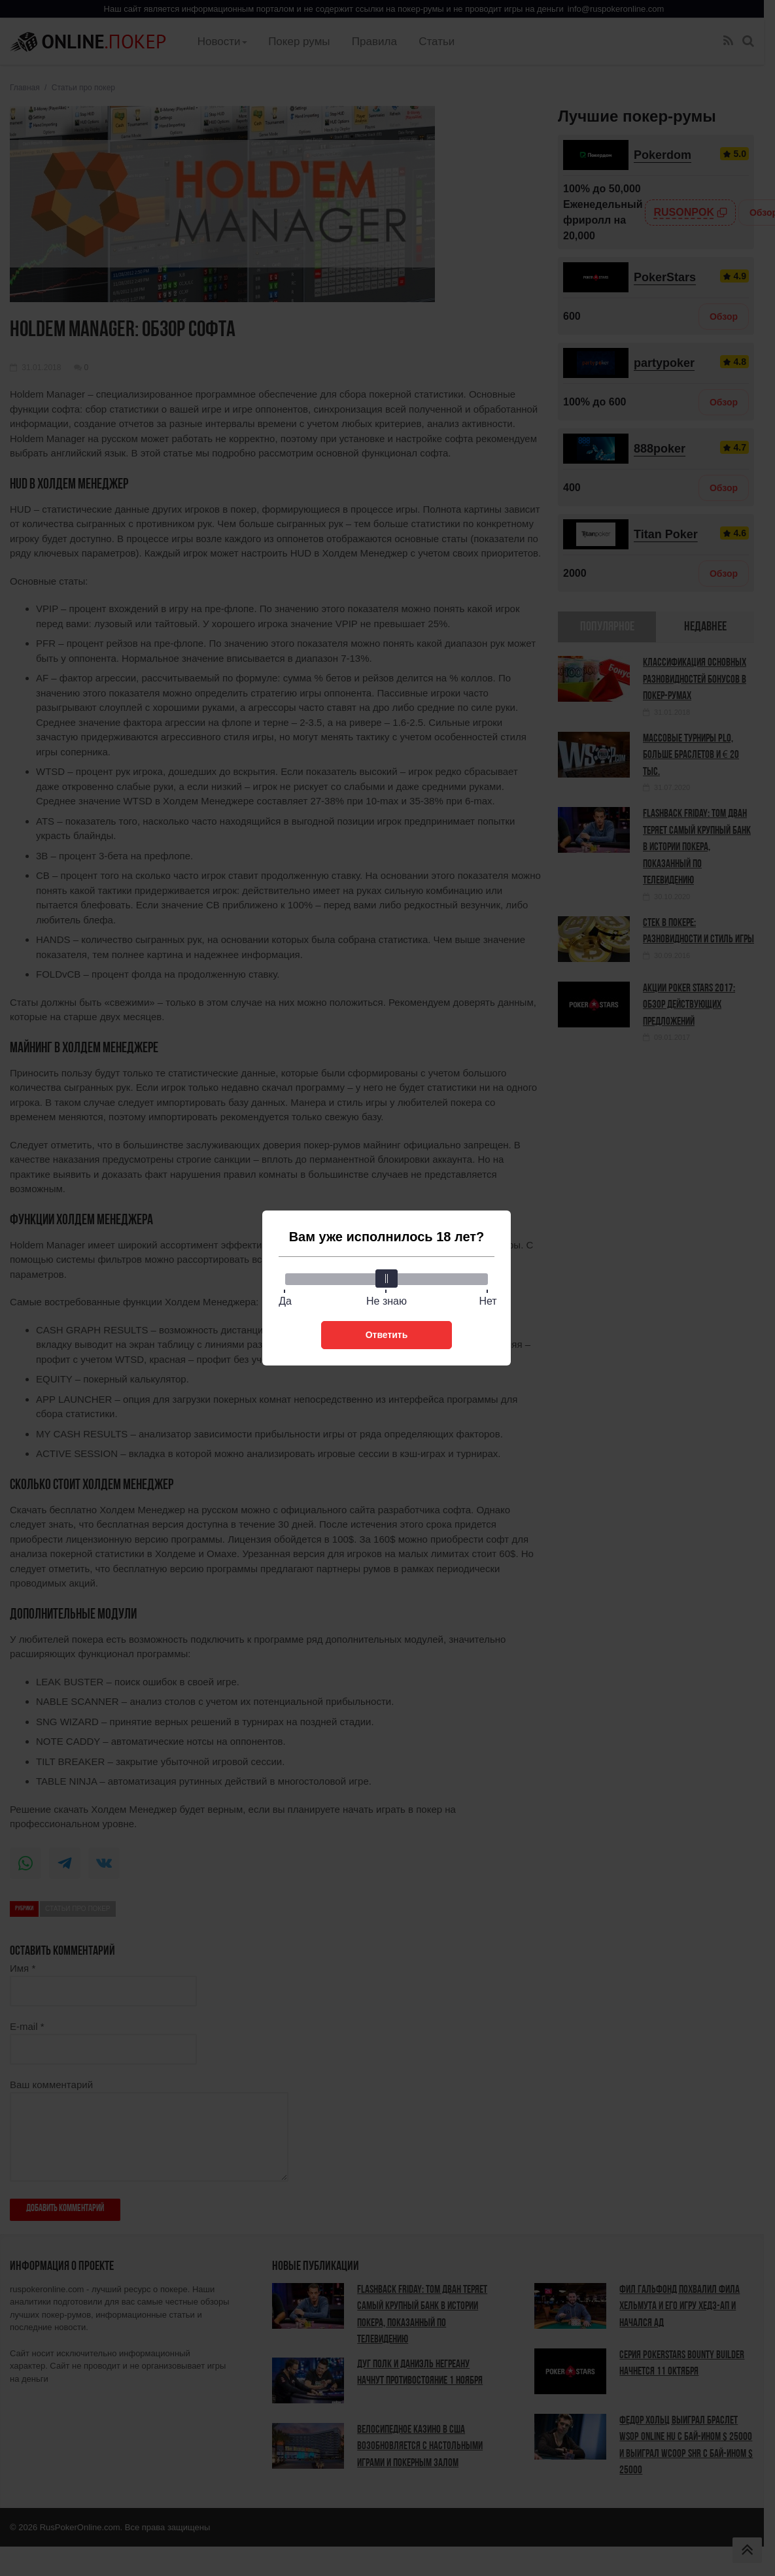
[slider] (386, 1278)
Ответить (387, 1335)
